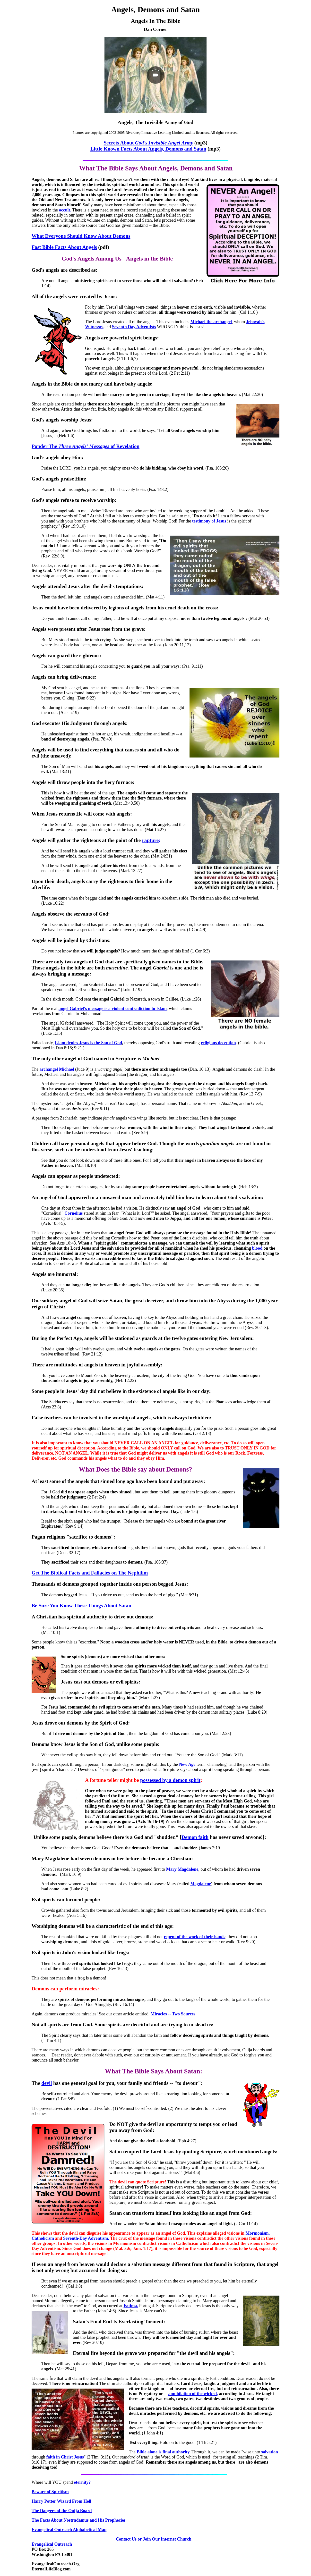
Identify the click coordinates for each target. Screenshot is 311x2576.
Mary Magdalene (182, 1869)
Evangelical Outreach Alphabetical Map (69, 2529)
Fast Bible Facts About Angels (64, 247)
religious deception (218, 1042)
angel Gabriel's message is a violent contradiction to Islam (113, 1008)
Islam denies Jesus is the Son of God (88, 1042)
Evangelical (42, 2544)
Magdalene (200, 1883)
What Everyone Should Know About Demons (81, 236)
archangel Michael (56, 1069)
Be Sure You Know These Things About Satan (81, 1605)
